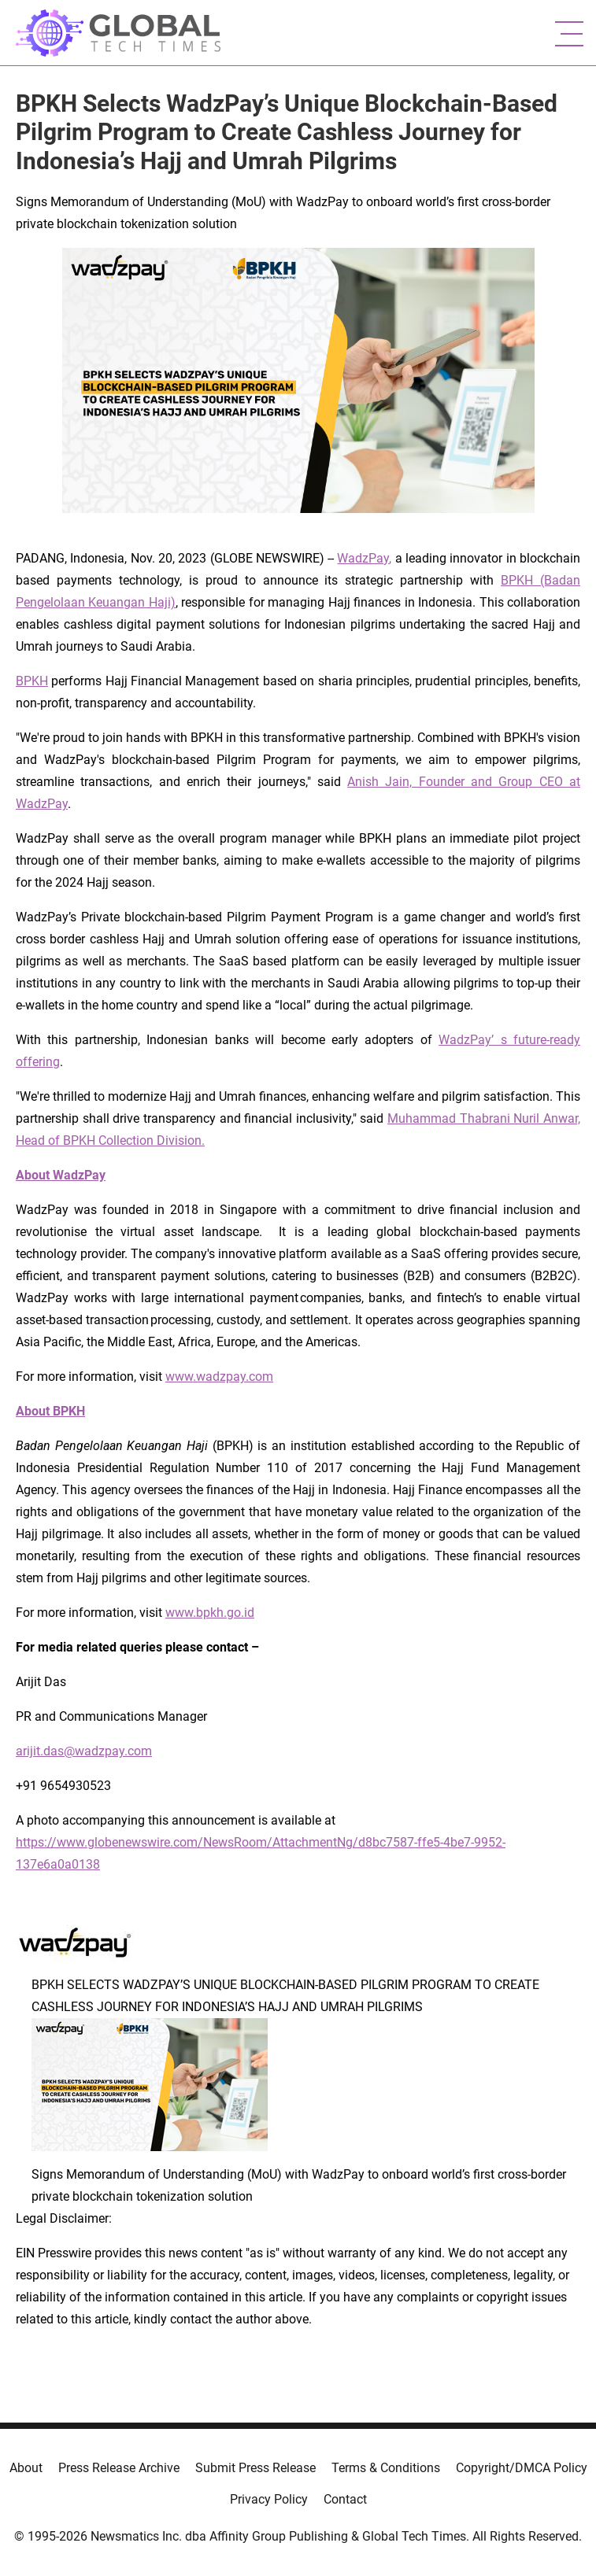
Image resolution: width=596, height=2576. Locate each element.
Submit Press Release (255, 2467)
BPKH (32, 681)
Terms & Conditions (385, 2467)
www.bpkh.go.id (209, 1612)
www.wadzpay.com (219, 1376)
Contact (345, 2499)
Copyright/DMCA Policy (521, 2467)
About (26, 2467)
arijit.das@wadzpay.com (84, 1751)
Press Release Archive (119, 2467)
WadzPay (363, 558)
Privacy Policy (269, 2499)
